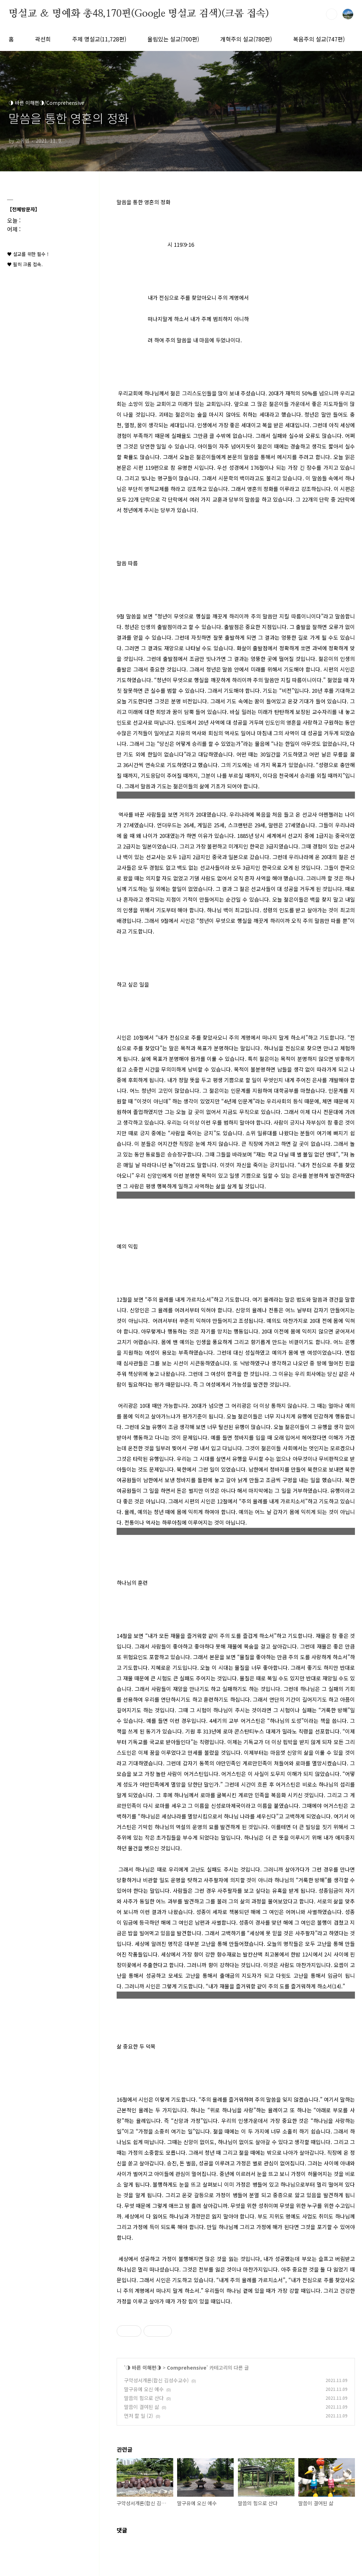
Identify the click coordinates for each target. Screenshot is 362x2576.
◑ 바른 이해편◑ (143, 2367)
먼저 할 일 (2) (138, 2415)
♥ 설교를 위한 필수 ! (27, 254)
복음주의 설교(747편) (319, 39)
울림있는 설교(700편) (173, 39)
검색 (331, 14)
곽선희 (43, 39)
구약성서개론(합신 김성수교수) (156, 2380)
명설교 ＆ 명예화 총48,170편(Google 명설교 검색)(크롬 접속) (138, 14)
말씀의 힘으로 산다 (144, 2397)
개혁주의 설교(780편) (246, 39)
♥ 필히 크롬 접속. (25, 264)
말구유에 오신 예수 (144, 2389)
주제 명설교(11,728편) (99, 39)
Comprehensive (186, 2367)
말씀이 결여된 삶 (141, 2406)
